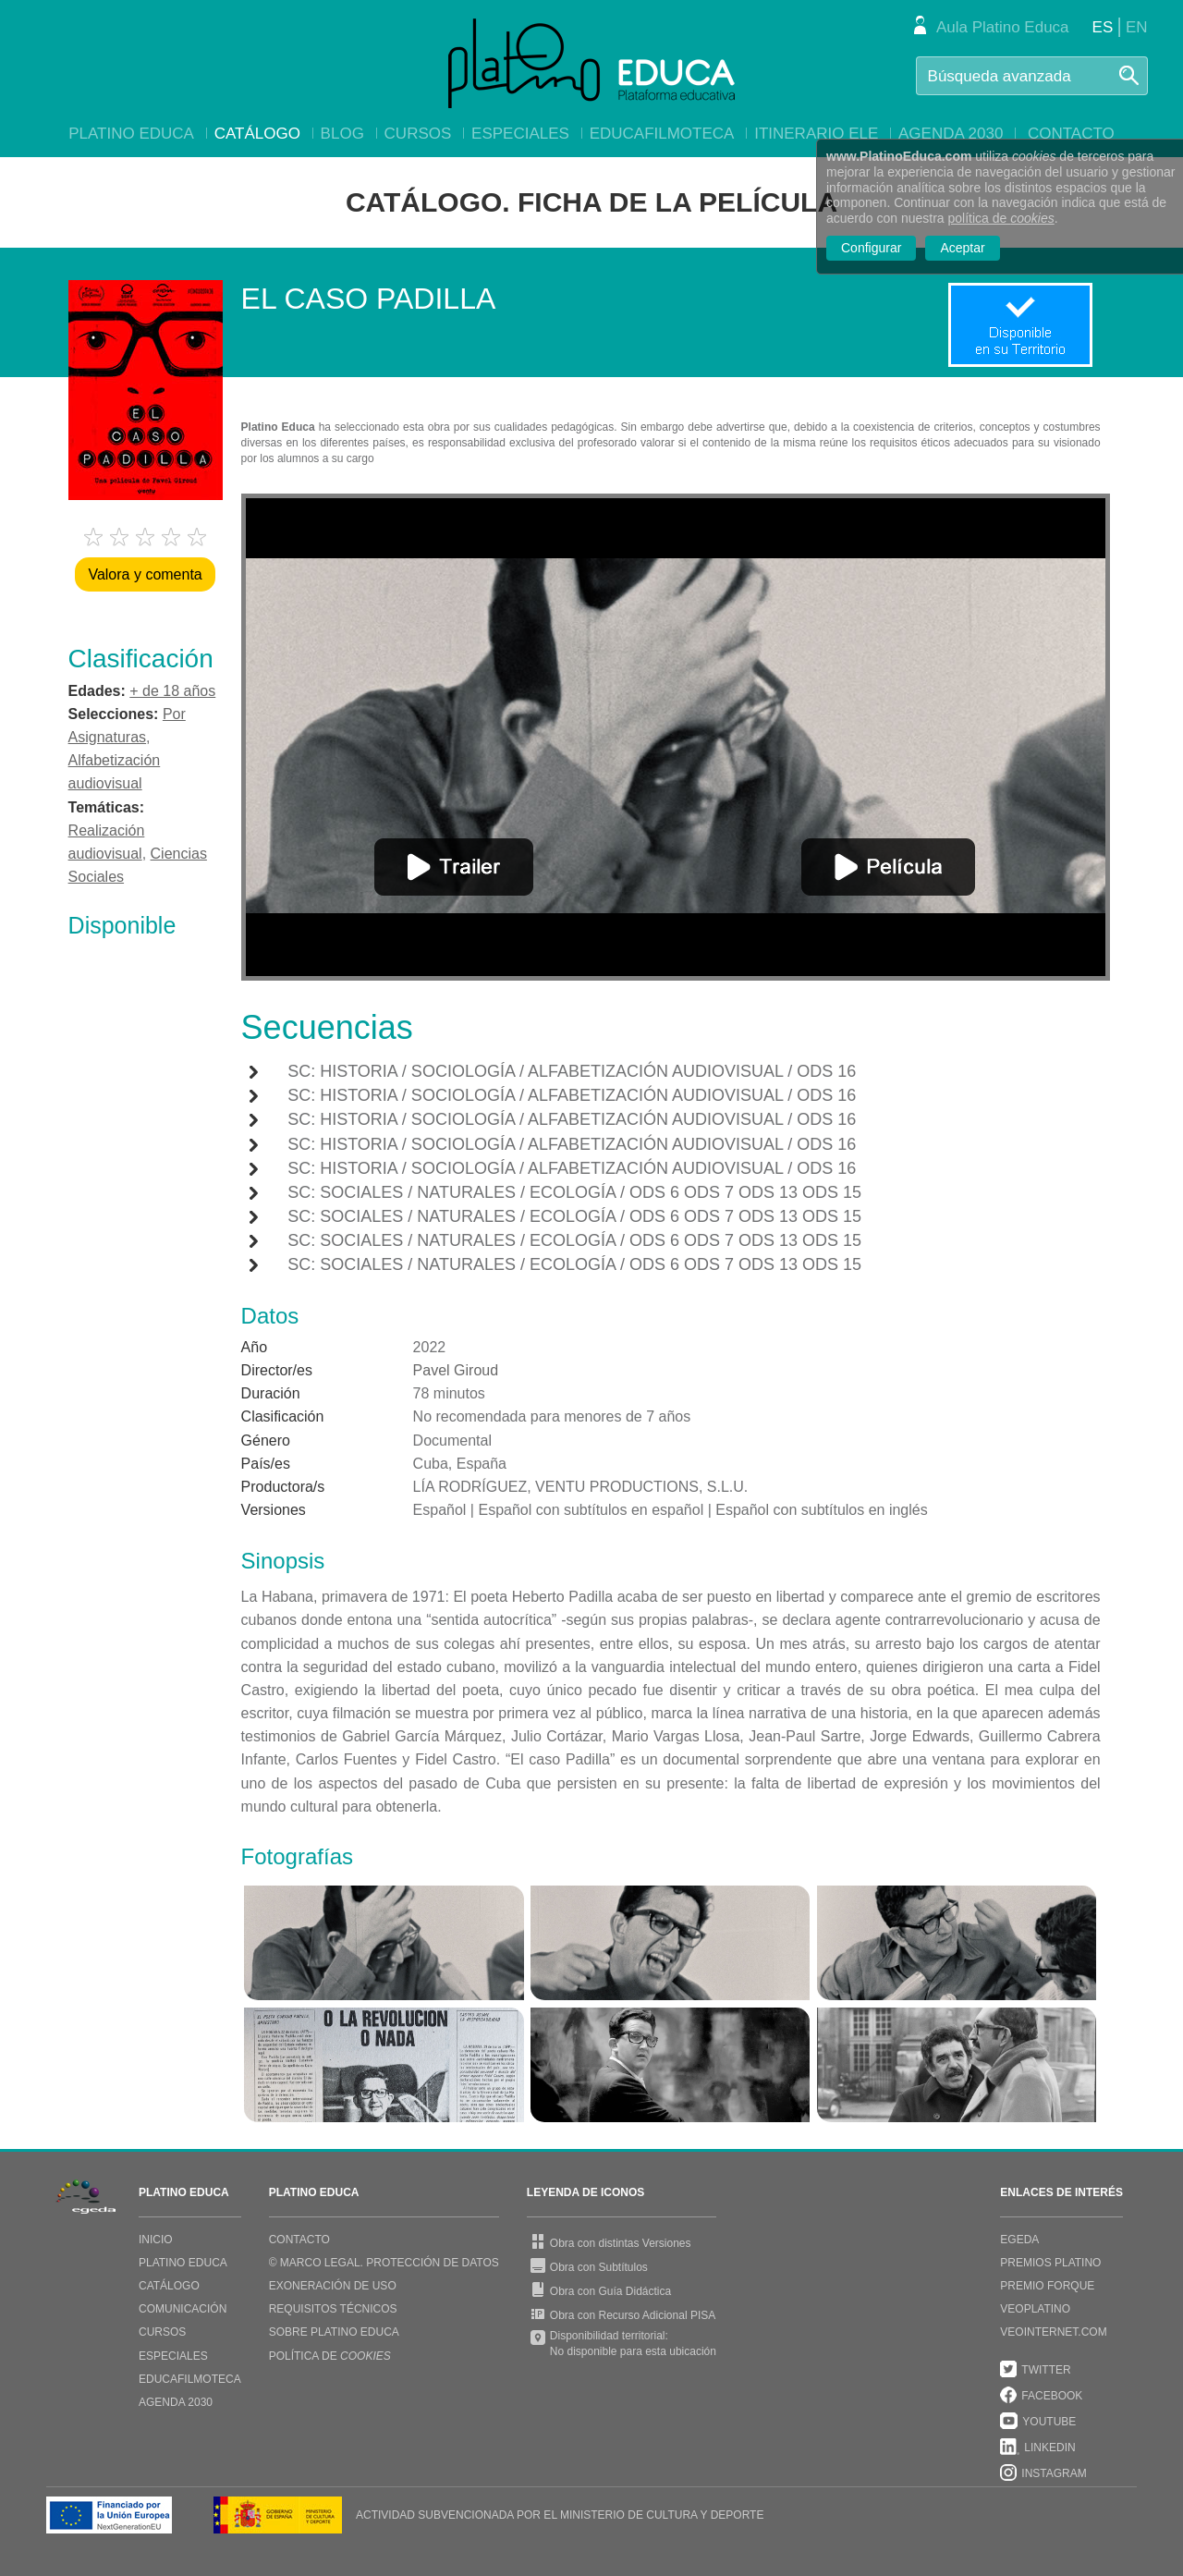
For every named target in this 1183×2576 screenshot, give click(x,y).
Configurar (871, 247)
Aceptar (962, 247)
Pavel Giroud (456, 1370)
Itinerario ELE (816, 133)
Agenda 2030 (950, 133)
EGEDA (1019, 2239)
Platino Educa (131, 133)
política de (1001, 218)
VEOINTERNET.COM (1053, 2332)
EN (1137, 27)
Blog (342, 133)
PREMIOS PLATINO (1050, 2262)
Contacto (1071, 133)
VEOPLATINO (1035, 2308)
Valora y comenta (144, 574)
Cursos (418, 133)
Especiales (520, 133)
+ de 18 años (172, 691)
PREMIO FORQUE (1047, 2285)
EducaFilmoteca (662, 133)
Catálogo (257, 133)
